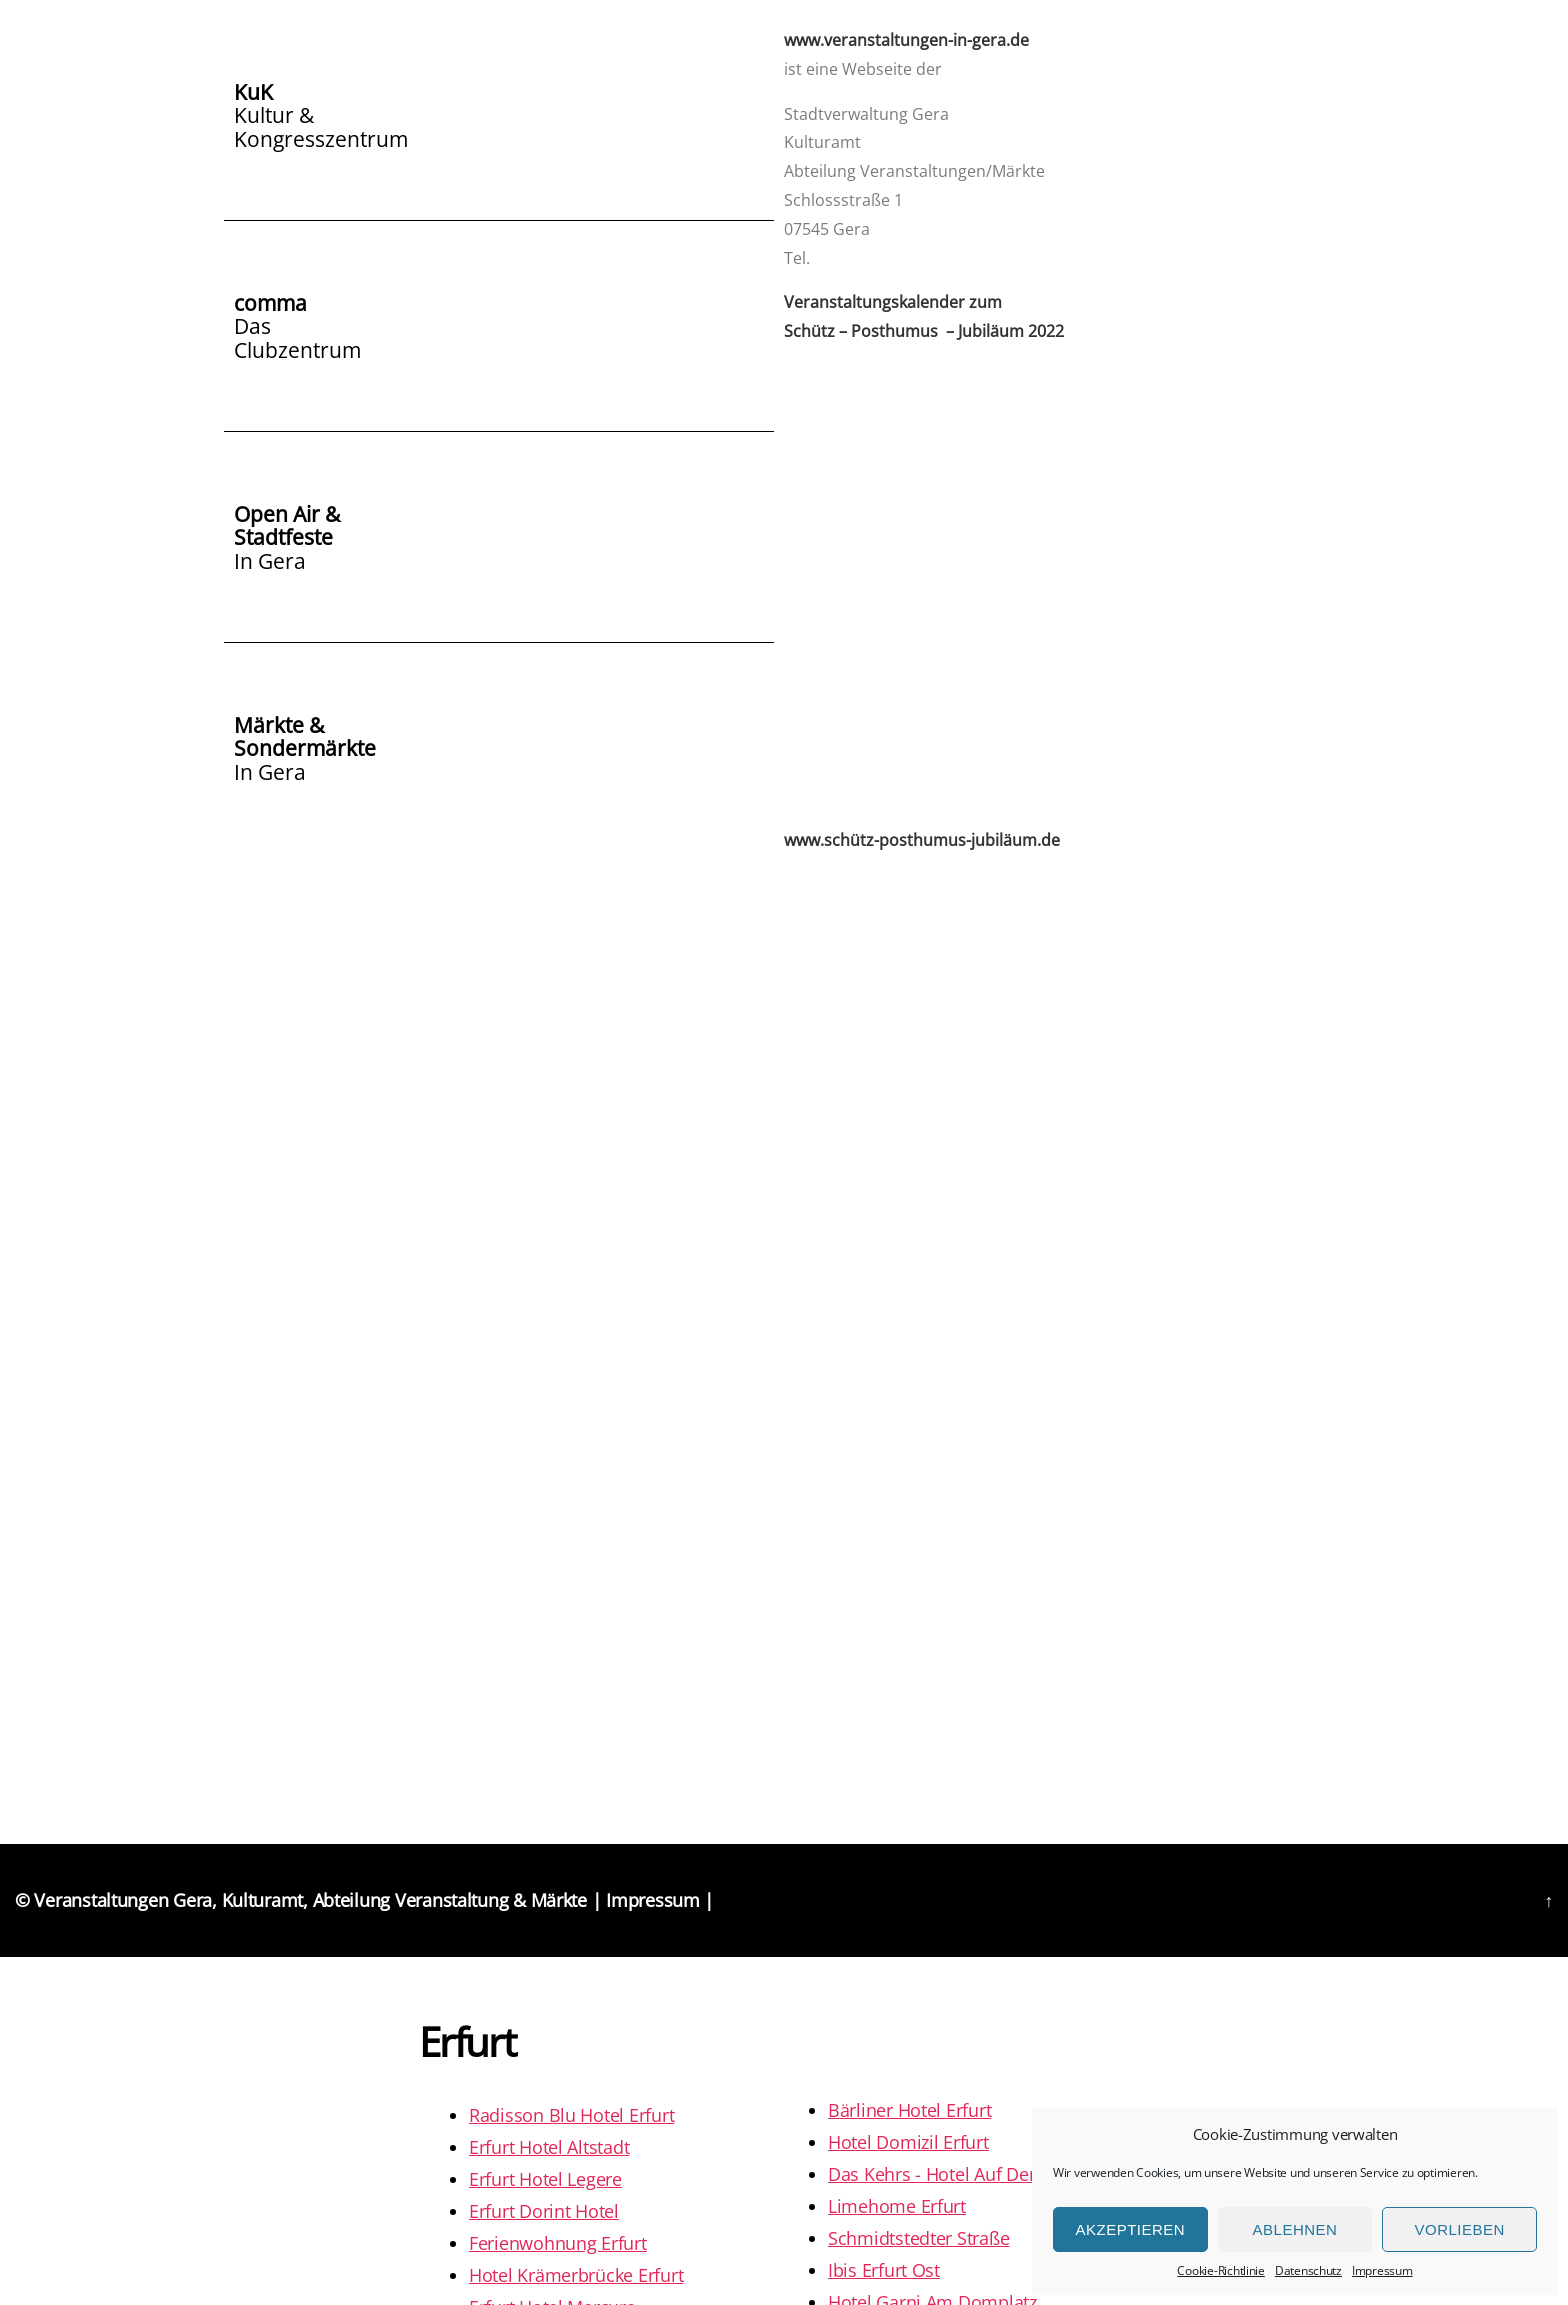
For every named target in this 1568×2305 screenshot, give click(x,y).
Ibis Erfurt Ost (884, 2270)
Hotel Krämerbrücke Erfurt (576, 2275)
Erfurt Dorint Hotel (544, 2211)
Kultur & (274, 114)
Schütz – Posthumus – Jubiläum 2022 (924, 331)
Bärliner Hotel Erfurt (909, 2110)
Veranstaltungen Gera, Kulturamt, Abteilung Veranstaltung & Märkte (310, 1900)
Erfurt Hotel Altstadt (549, 2147)
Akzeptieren (1130, 2229)
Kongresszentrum (321, 137)
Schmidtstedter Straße (918, 2238)
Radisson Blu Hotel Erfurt (571, 2115)
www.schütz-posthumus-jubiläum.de (922, 840)
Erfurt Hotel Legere (545, 2179)
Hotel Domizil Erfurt (908, 2142)
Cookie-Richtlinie (1220, 2270)
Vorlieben (1460, 2229)
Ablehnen (1295, 2229)
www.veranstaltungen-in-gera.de (906, 40)
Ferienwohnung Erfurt (558, 2243)
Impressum (1382, 2270)
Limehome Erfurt (897, 2206)
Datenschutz (1308, 2270)
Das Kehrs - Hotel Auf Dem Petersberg (983, 2174)
